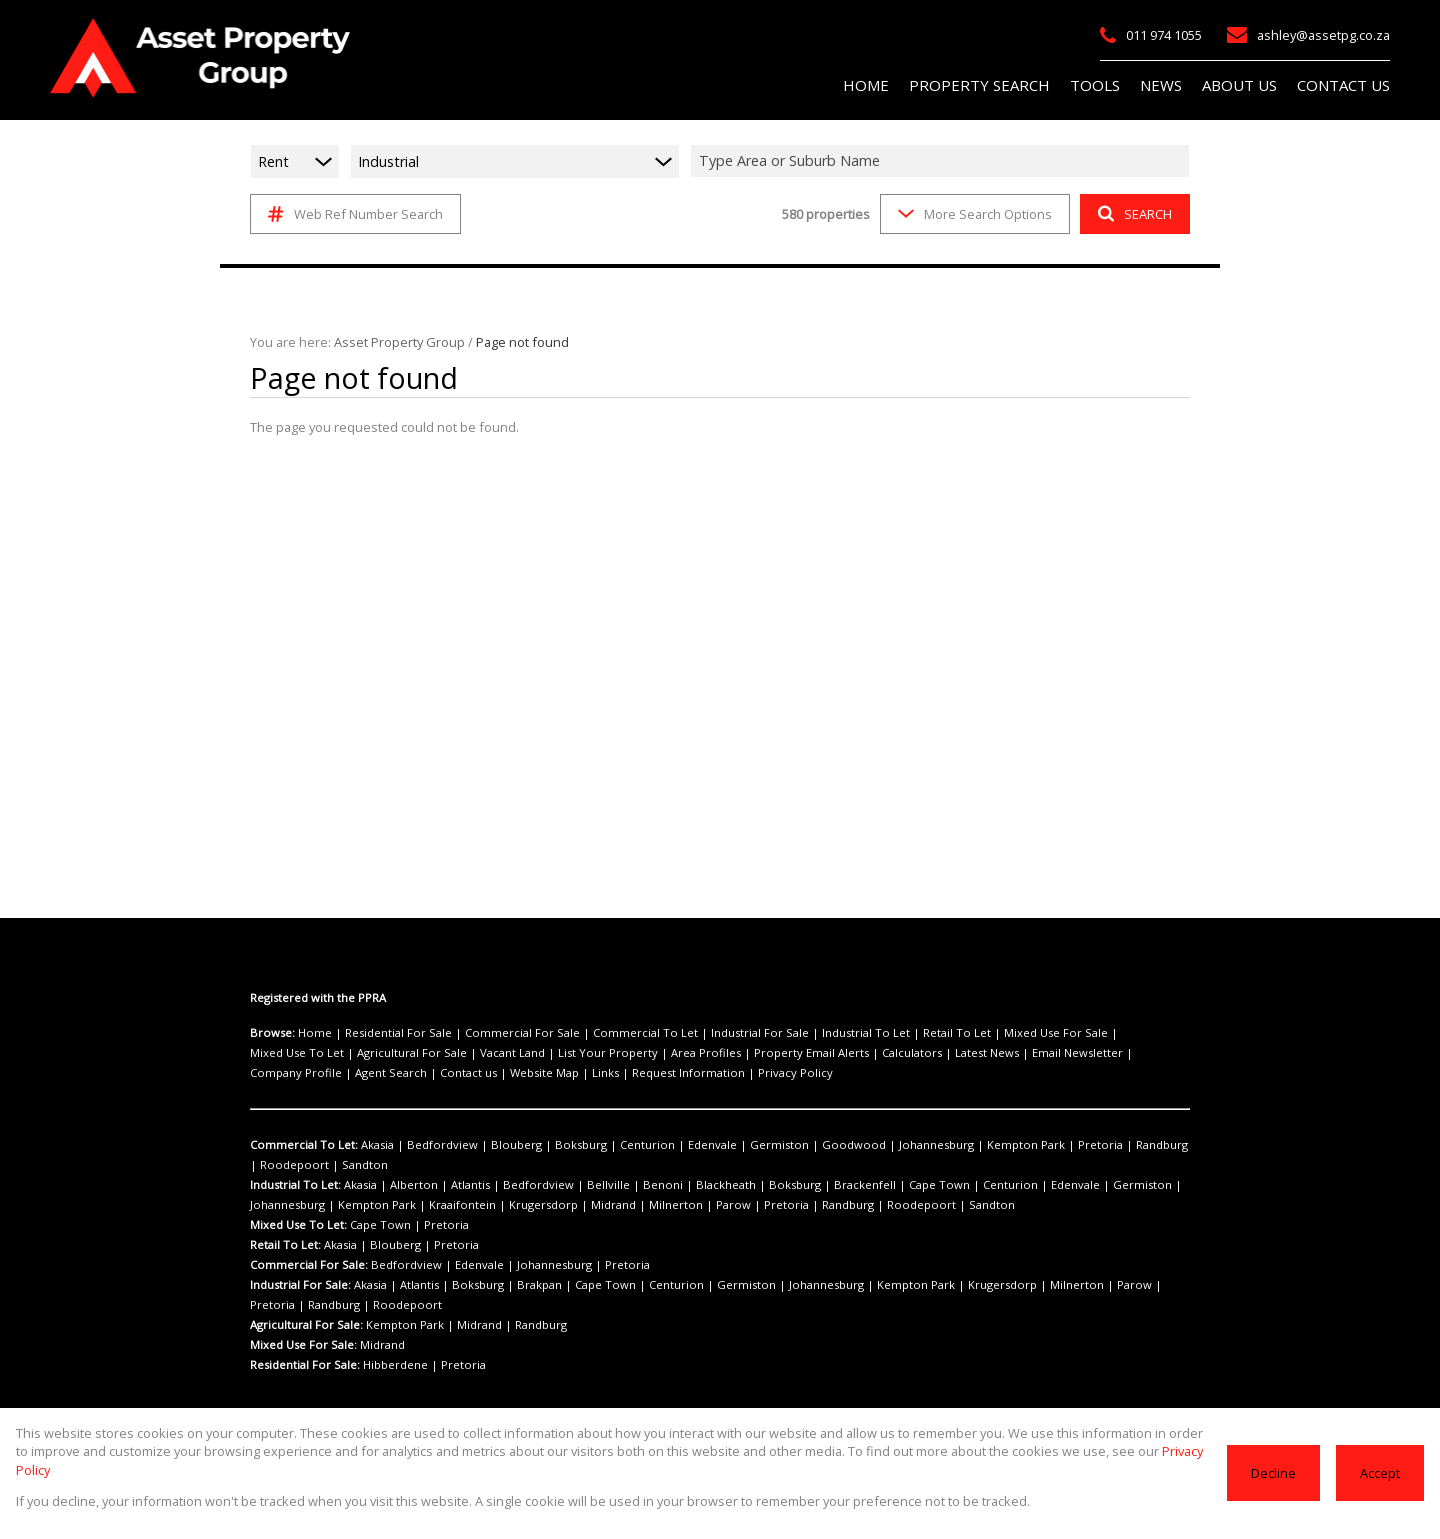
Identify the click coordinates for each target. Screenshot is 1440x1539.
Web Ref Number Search (352, 214)
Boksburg (547, 1145)
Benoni (616, 1185)
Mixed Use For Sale (970, 1033)
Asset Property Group (390, 341)
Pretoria (997, 1145)
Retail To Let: (285, 1245)
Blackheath (670, 1185)
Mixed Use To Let (1072, 1033)
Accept (1380, 1481)
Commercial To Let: (302, 1145)
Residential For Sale (386, 1033)
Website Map (282, 1073)
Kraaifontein (360, 1205)
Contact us (1138, 1053)
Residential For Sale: (305, 1365)
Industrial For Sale (707, 1033)
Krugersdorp (430, 1205)
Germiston (720, 1145)
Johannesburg (853, 1145)
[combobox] (943, 161)
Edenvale (661, 1145)
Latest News (811, 1053)
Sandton (271, 1165)
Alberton (406, 1185)
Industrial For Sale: (300, 1285)
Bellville (571, 1185)
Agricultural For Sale (300, 1053)
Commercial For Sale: (307, 1265)
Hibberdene (393, 1365)
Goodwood (782, 1145)
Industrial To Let (801, 1033)
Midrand (490, 1205)
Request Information (409, 1073)
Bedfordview (430, 1145)
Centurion (604, 1145)
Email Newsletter (893, 1053)
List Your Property (476, 1053)
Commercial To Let (606, 1033)
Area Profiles (560, 1053)
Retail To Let (881, 1033)
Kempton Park (933, 1145)
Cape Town (856, 1185)
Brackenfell (791, 1185)
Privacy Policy (504, 1073)
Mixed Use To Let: (297, 1225)
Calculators (743, 1053)
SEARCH (1132, 213)
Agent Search (1069, 1053)
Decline (1275, 1481)
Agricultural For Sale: (307, 1325)
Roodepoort (1114, 1145)
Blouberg (492, 1145)
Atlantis (453, 1185)
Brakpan (520, 1285)
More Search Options (973, 213)
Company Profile (985, 1053)
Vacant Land (391, 1053)
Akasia (374, 1145)
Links (337, 1073)
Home (312, 1033)
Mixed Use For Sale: (303, 1345)
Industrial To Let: (295, 1185)
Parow (590, 1205)
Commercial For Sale (498, 1033)
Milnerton (542, 1205)
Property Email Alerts (654, 1053)
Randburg (1050, 1145)
